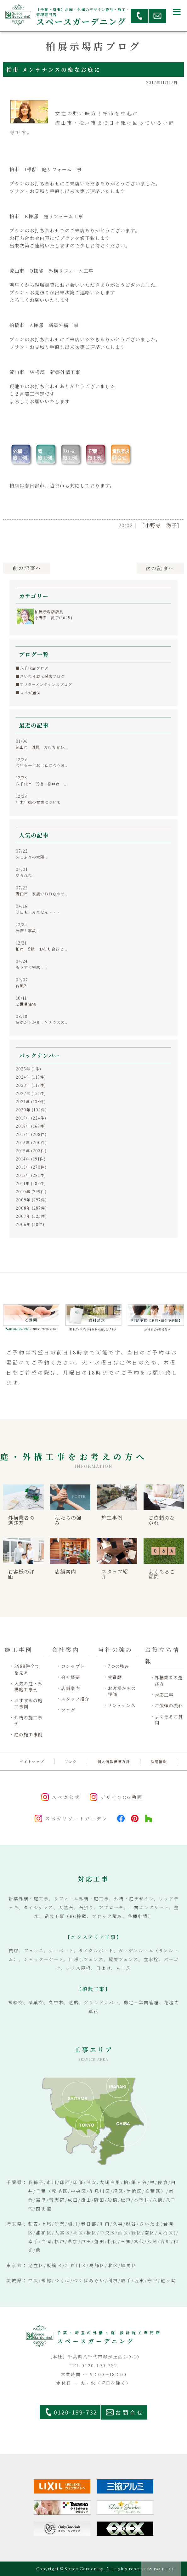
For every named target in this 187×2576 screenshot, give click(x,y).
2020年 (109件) (31, 1109)
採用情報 (158, 1761)
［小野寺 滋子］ (160, 525)
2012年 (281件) (31, 1175)
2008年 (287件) (31, 1208)
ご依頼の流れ (169, 1706)
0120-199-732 (75, 2412)
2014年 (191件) (31, 1158)
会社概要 (70, 1677)
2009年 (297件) (31, 1199)
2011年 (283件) (31, 1183)
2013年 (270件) (31, 1167)
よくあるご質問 (169, 1720)
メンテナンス (122, 1705)
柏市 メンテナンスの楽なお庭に (53, 69)
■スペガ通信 (28, 692)
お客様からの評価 (122, 1691)
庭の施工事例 (28, 1735)
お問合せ (129, 2412)
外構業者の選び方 (169, 1681)
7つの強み (118, 1666)
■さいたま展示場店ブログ (40, 676)
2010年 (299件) (31, 1191)
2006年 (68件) (30, 1224)
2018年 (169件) (31, 1126)
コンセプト (73, 1666)
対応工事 (164, 1695)
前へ (26, 568)
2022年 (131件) (31, 1093)
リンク (71, 1761)
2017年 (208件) (31, 1134)
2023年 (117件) (31, 1085)
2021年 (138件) (31, 1101)
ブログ (68, 1710)
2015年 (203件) (31, 1150)
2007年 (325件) (31, 1216)
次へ (160, 568)
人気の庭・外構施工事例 (28, 1687)
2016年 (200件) (31, 1142)
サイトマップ (32, 1761)
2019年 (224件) (31, 1118)
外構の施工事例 (28, 1721)
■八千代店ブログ (32, 668)
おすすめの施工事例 (28, 1704)
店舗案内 (70, 1688)
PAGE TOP (164, 2568)
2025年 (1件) (28, 1068)
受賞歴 (115, 1677)
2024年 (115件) (31, 1077)
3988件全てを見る (27, 1669)
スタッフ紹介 (75, 1699)
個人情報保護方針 (113, 1761)
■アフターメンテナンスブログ (44, 684)
